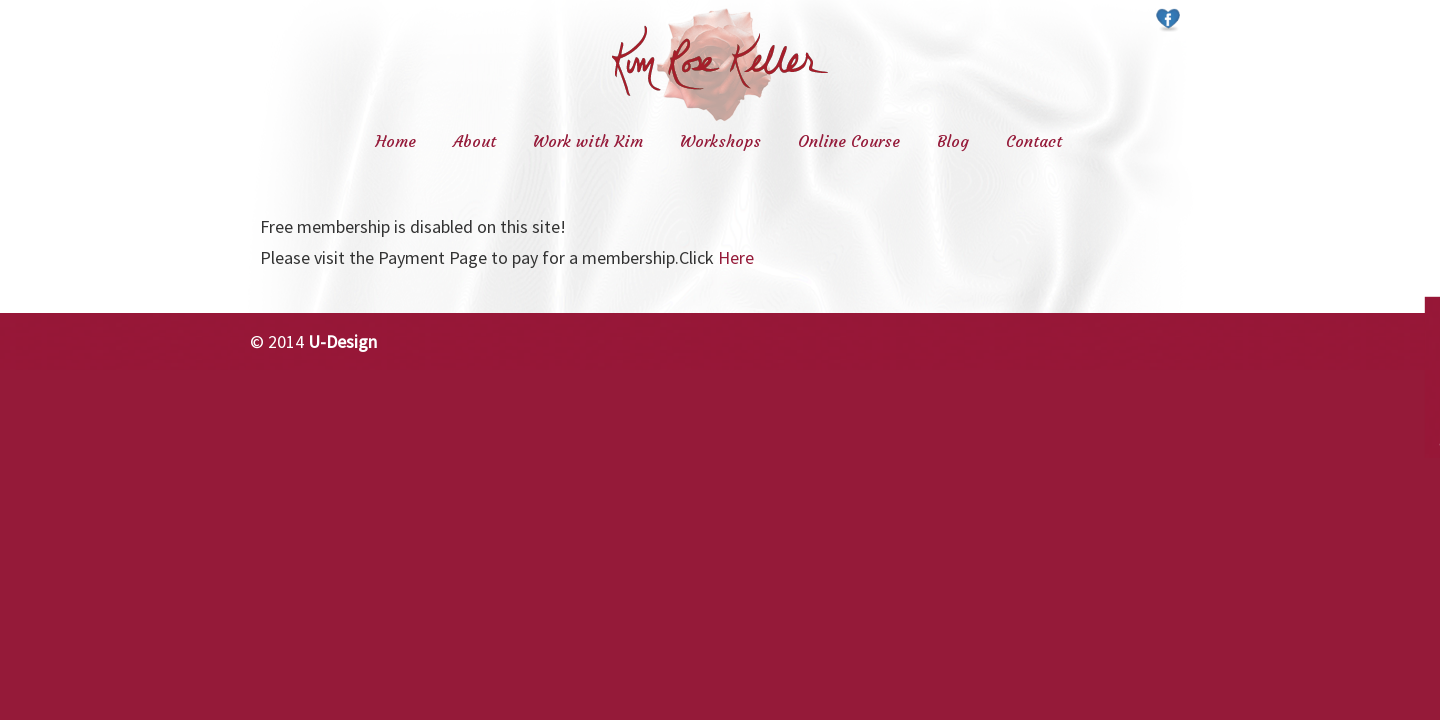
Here (736, 257)
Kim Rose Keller (720, 64)
